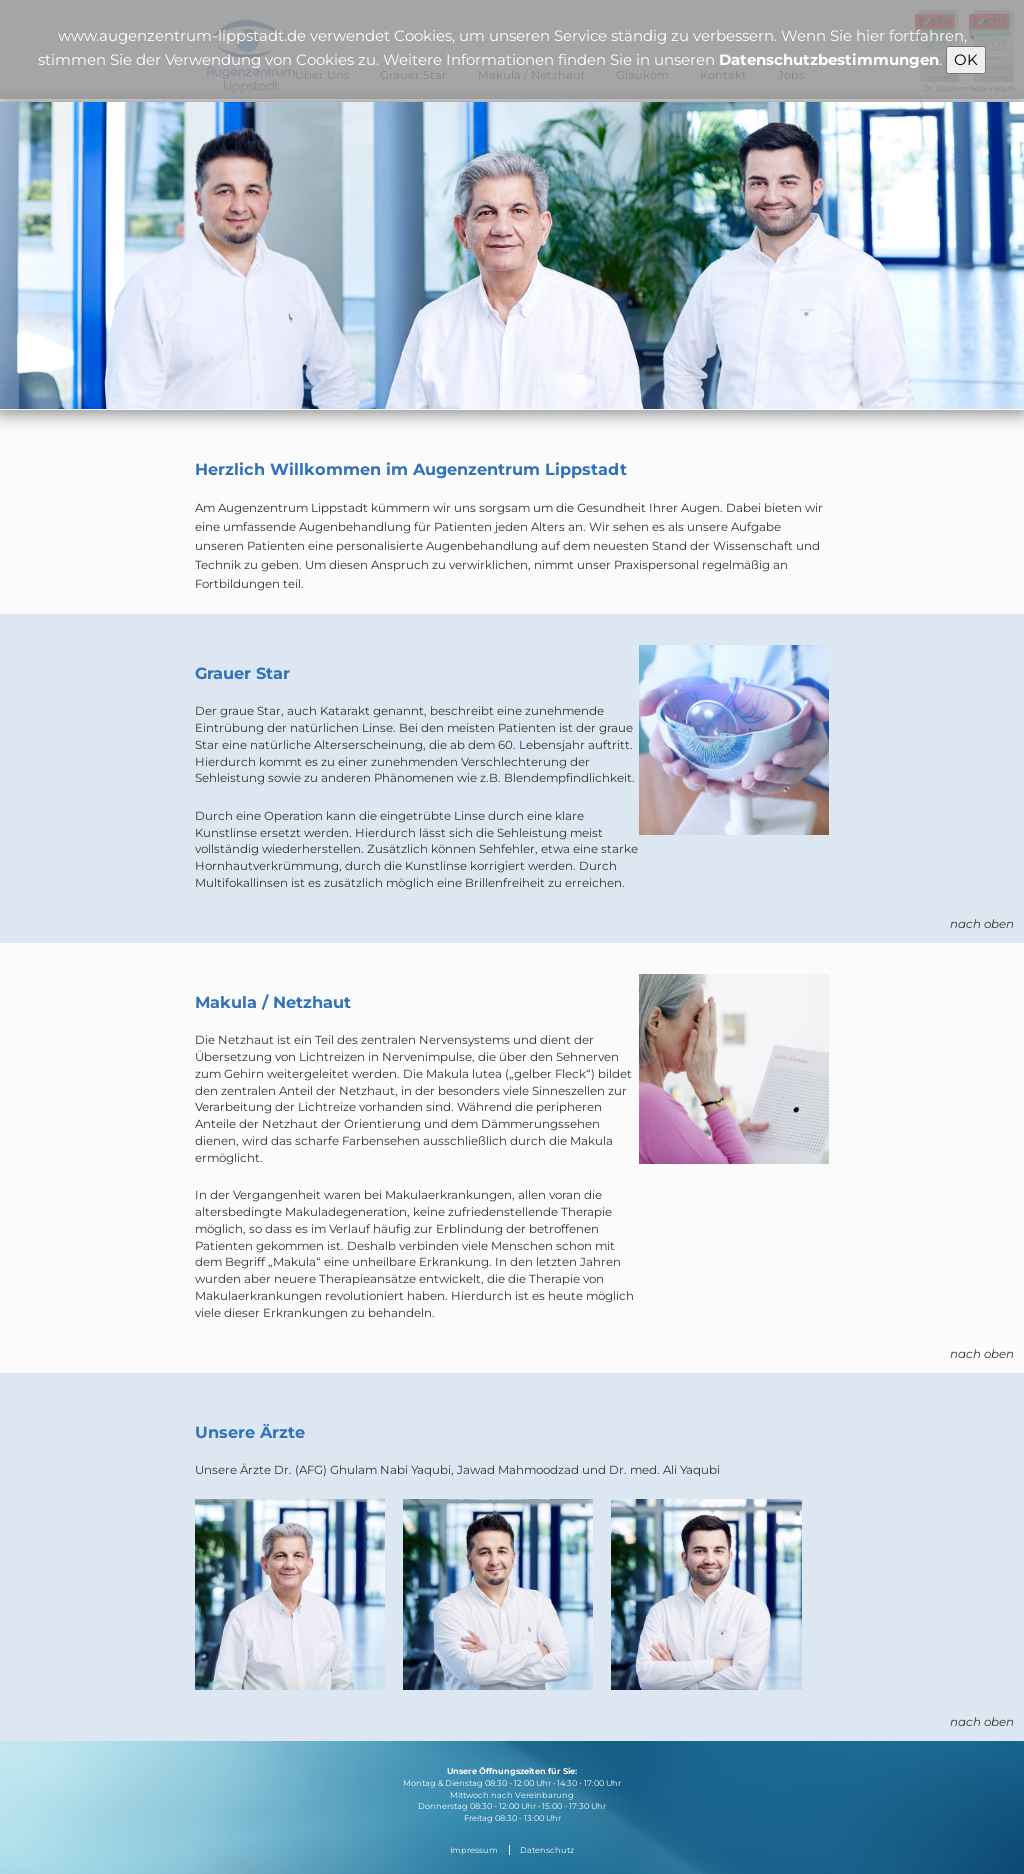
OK (966, 59)
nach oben (982, 924)
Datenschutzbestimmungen (829, 59)
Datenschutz (547, 1850)
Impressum (474, 1850)
